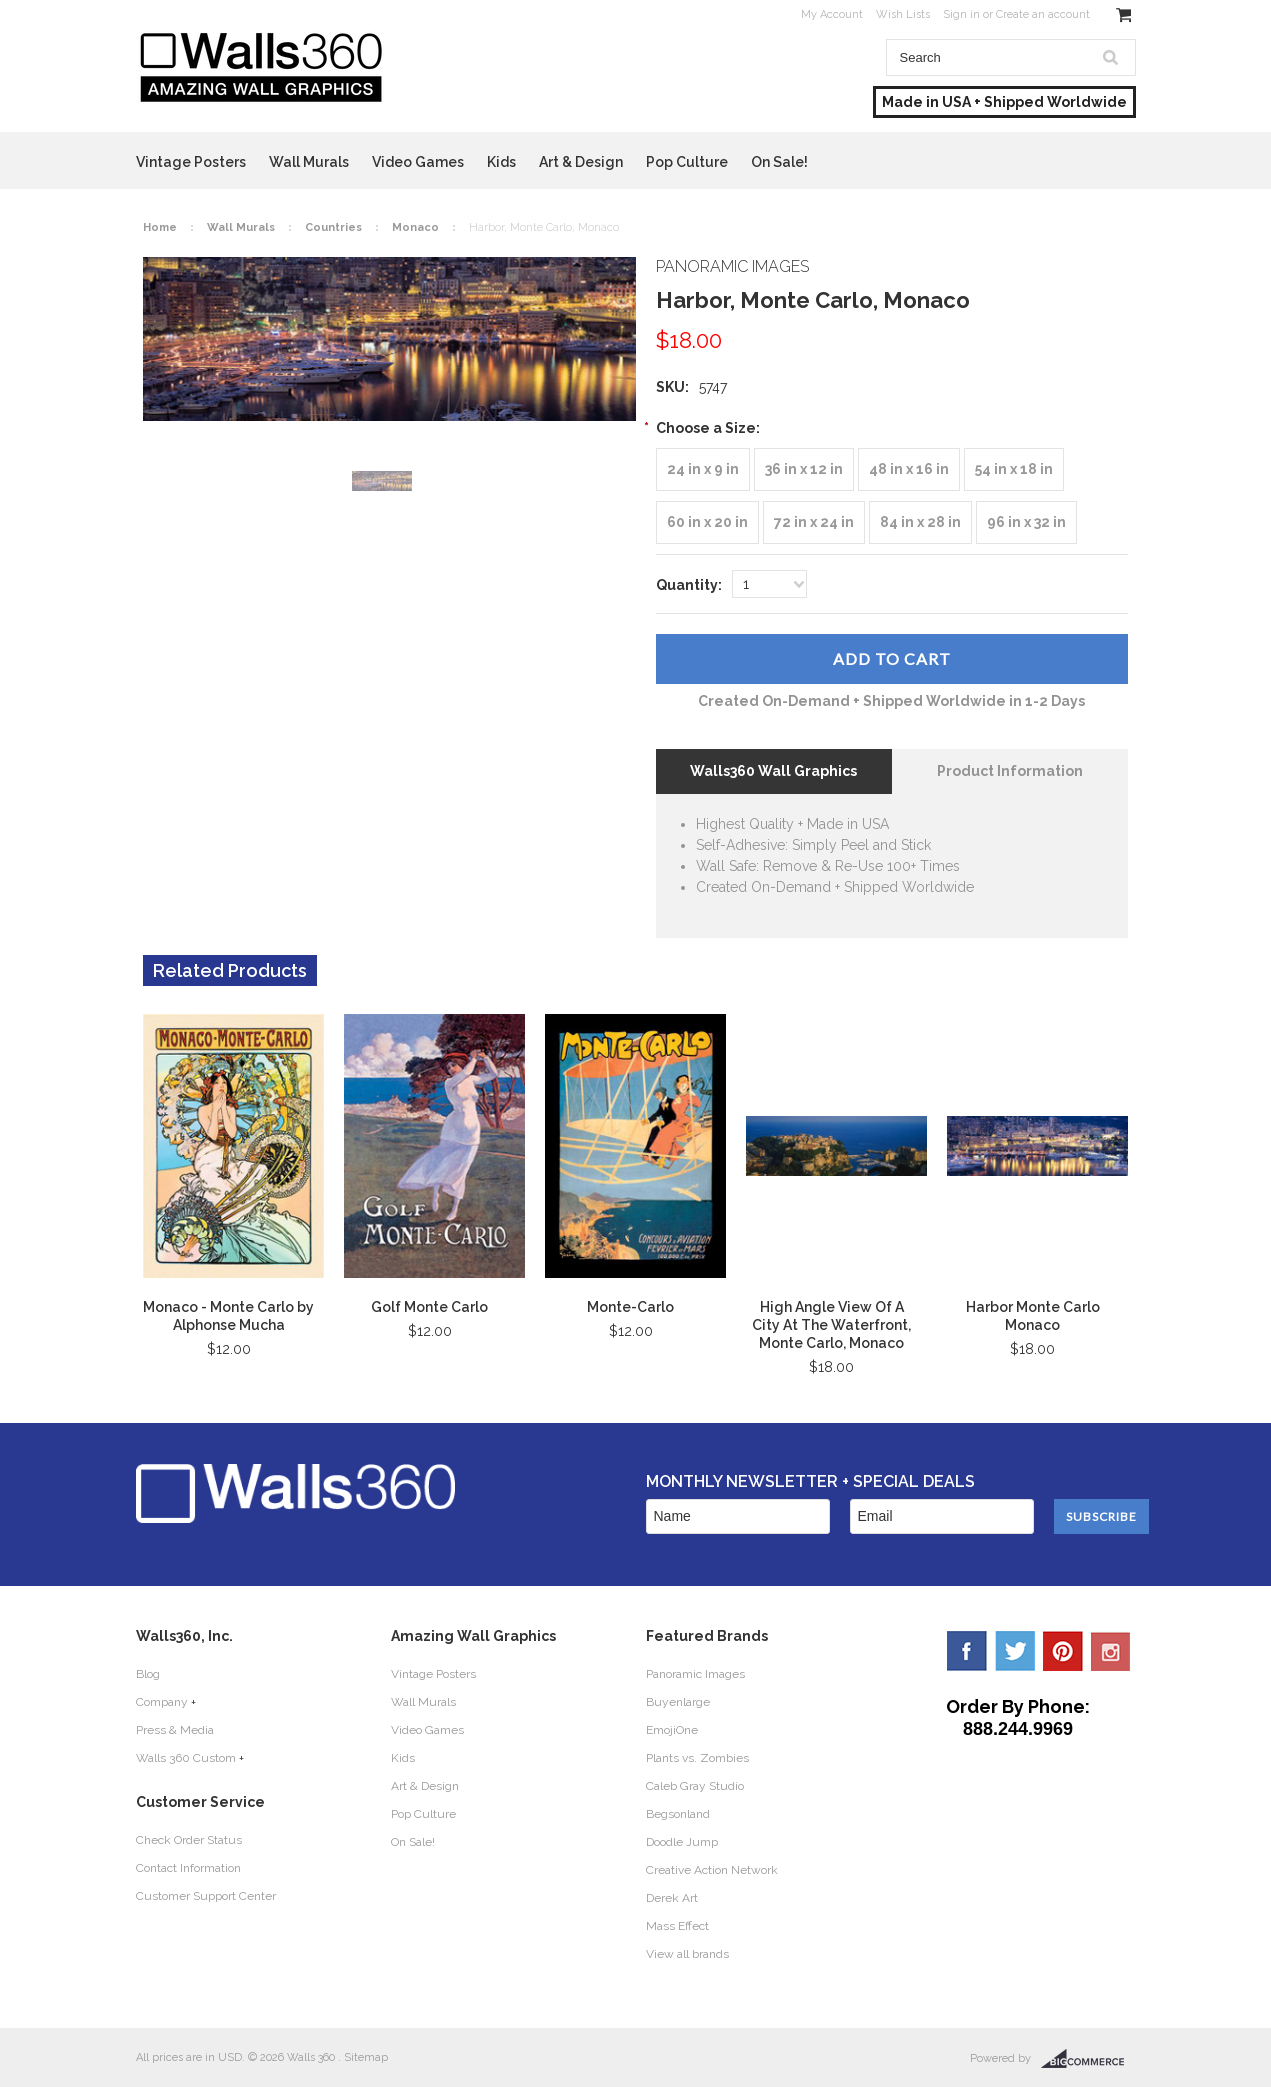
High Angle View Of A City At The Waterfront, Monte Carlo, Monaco (831, 1325)
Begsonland (678, 1814)
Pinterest (1063, 1651)
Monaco (415, 227)
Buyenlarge (678, 1702)
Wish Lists (903, 14)
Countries (333, 227)
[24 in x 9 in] (703, 469)
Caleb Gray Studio (695, 1786)
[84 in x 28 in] (920, 522)
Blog (148, 1674)
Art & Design (581, 162)
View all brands (687, 1954)
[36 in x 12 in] (804, 469)
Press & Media (175, 1730)
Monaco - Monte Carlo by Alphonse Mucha (228, 1316)
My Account (832, 14)
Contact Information (188, 1868)
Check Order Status (189, 1840)
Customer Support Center (206, 1896)
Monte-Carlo (630, 1307)
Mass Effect (677, 1926)
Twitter (1015, 1651)
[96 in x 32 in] (1026, 522)
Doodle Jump (682, 1842)
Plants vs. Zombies (697, 1758)
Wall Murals (309, 162)
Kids (501, 162)
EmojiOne (672, 1730)
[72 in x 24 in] (814, 522)
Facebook (967, 1651)
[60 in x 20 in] (707, 522)
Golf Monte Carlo (429, 1307)
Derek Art (672, 1898)
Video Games (418, 162)
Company (162, 1702)
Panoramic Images (695, 1674)
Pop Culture (687, 162)
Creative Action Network (712, 1870)
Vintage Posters (191, 162)
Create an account (1043, 14)
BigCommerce (1088, 2059)
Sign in (961, 14)
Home (160, 227)
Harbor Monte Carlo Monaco (1033, 1316)
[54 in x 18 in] (1014, 469)
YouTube (1111, 1651)
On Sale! (779, 162)
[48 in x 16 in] (909, 469)
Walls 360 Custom (186, 1758)
